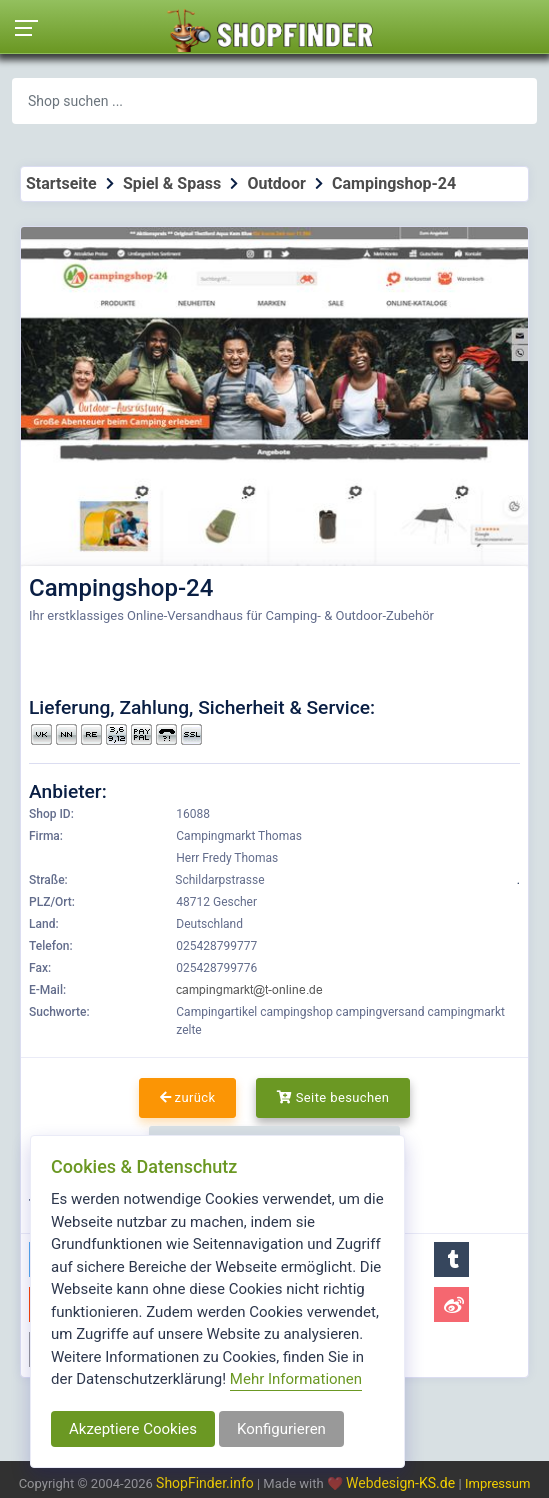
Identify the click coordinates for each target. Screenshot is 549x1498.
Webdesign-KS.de (402, 1483)
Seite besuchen (333, 1097)
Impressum (497, 1483)
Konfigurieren (281, 1429)
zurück (188, 1097)
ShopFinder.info (205, 1483)
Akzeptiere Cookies (133, 1429)
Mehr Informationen (296, 1379)
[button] (451, 1259)
